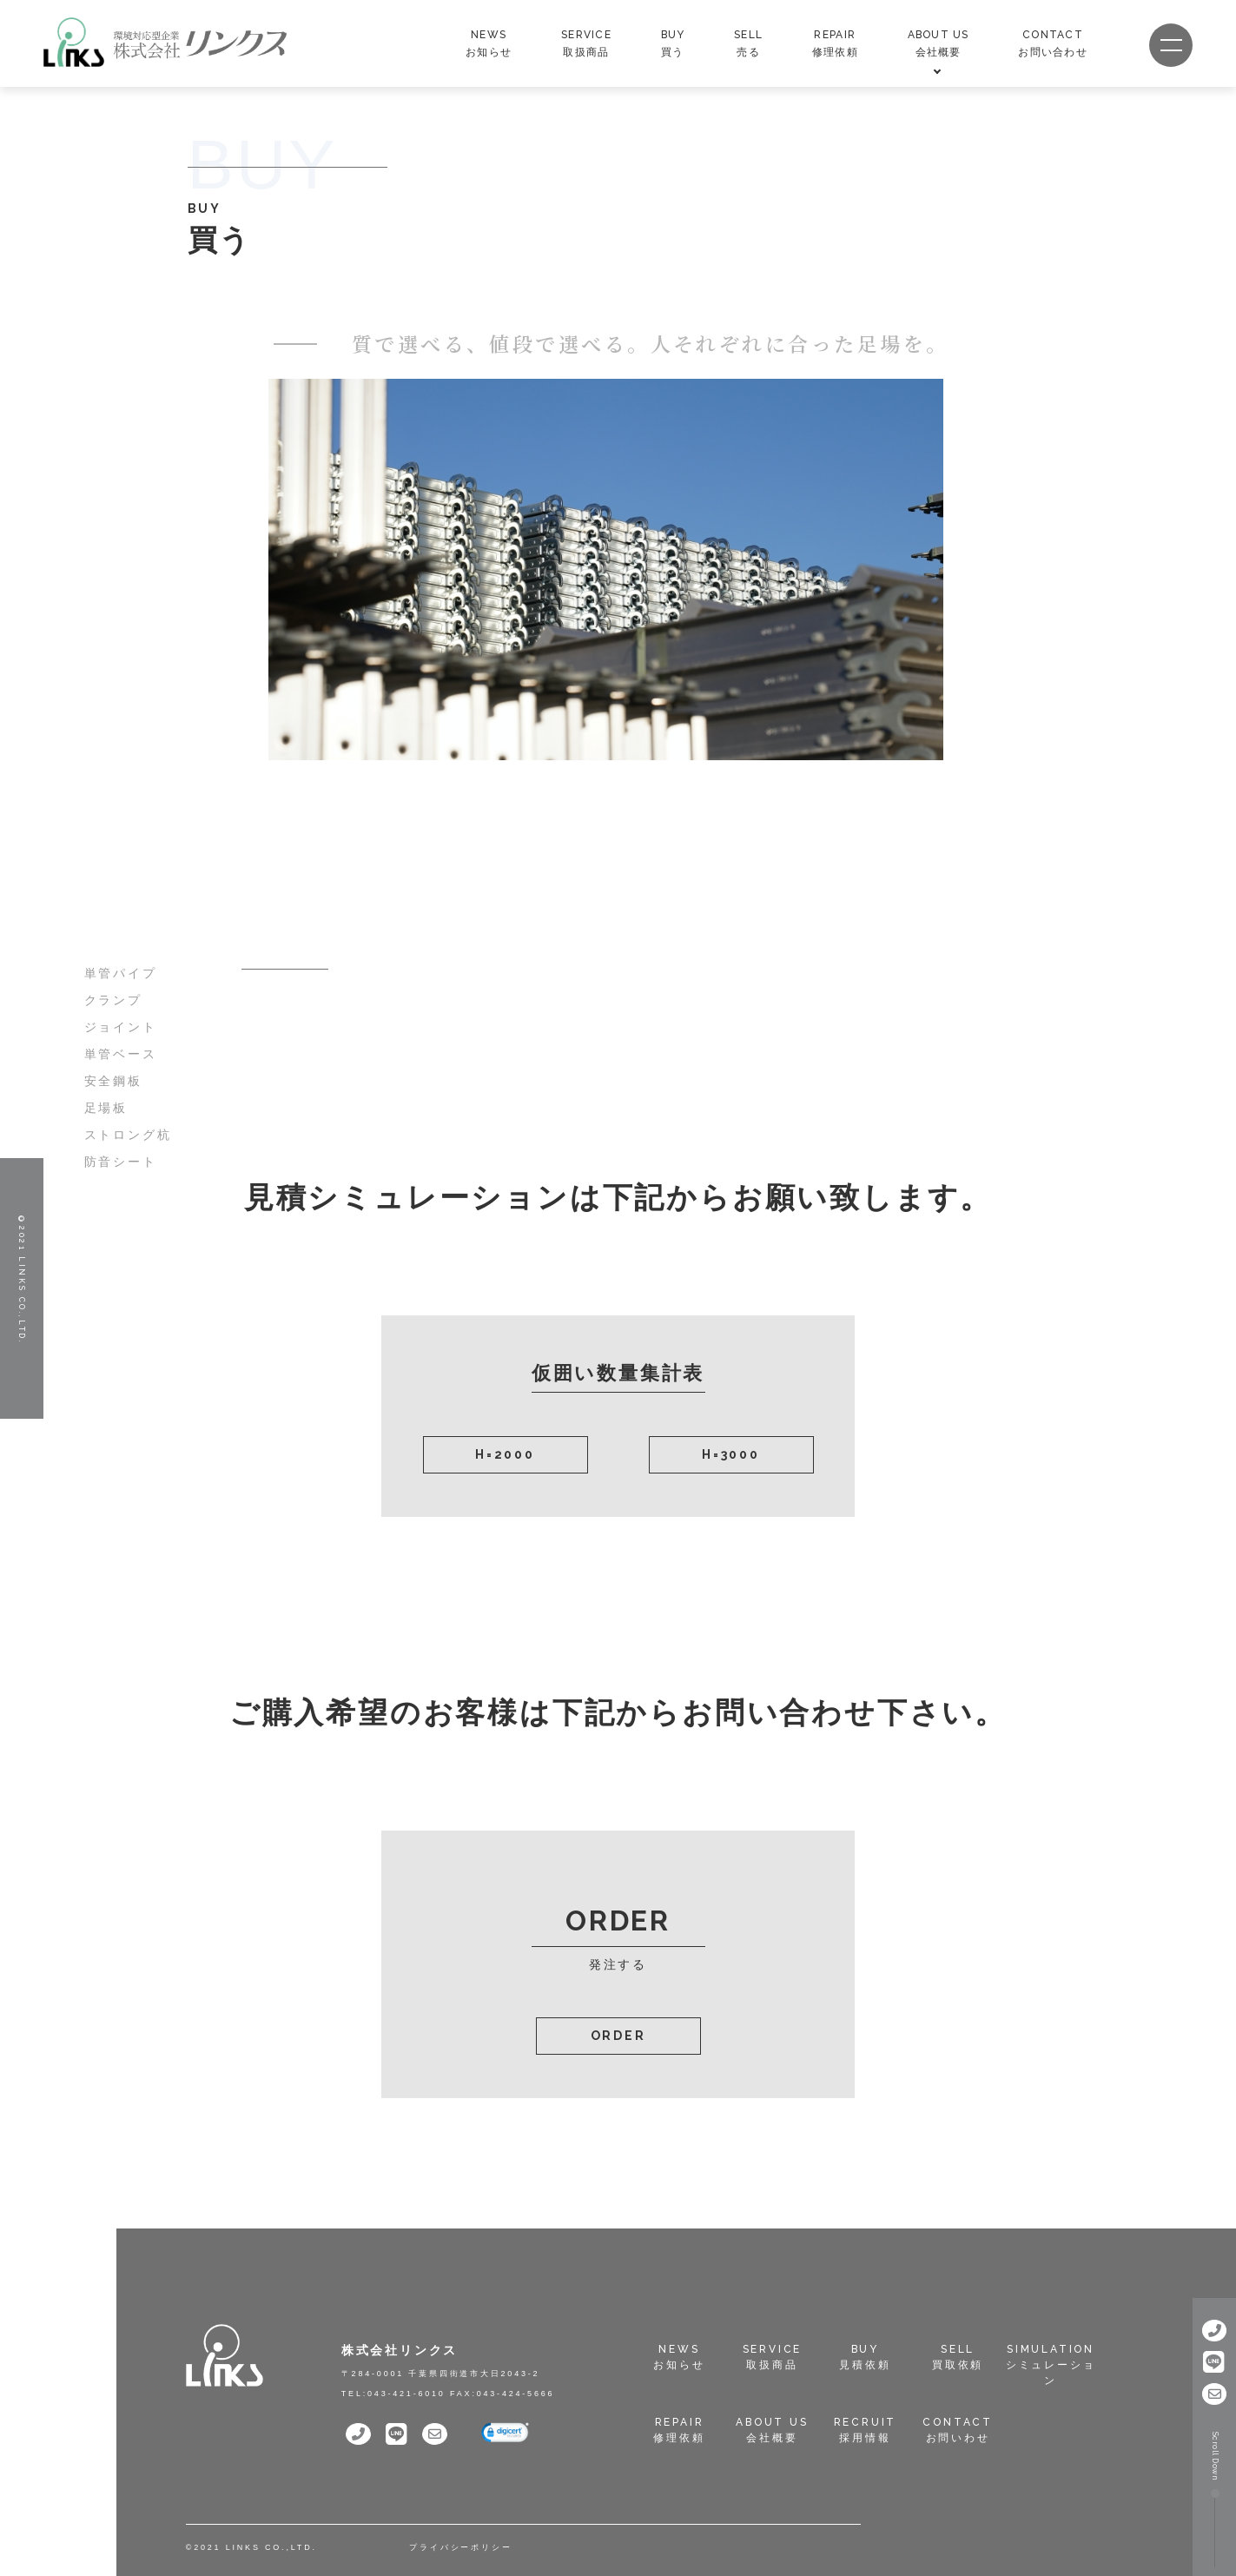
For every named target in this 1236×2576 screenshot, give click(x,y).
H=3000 (731, 1454)
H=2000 (505, 1454)
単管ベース (120, 1054)
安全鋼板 (113, 1081)
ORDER (618, 2036)
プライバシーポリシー (460, 2547)
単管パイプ (120, 973)
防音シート (120, 1162)
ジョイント (120, 1027)
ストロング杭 (128, 1135)
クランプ (113, 1000)
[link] (505, 2434)
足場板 (106, 1108)
